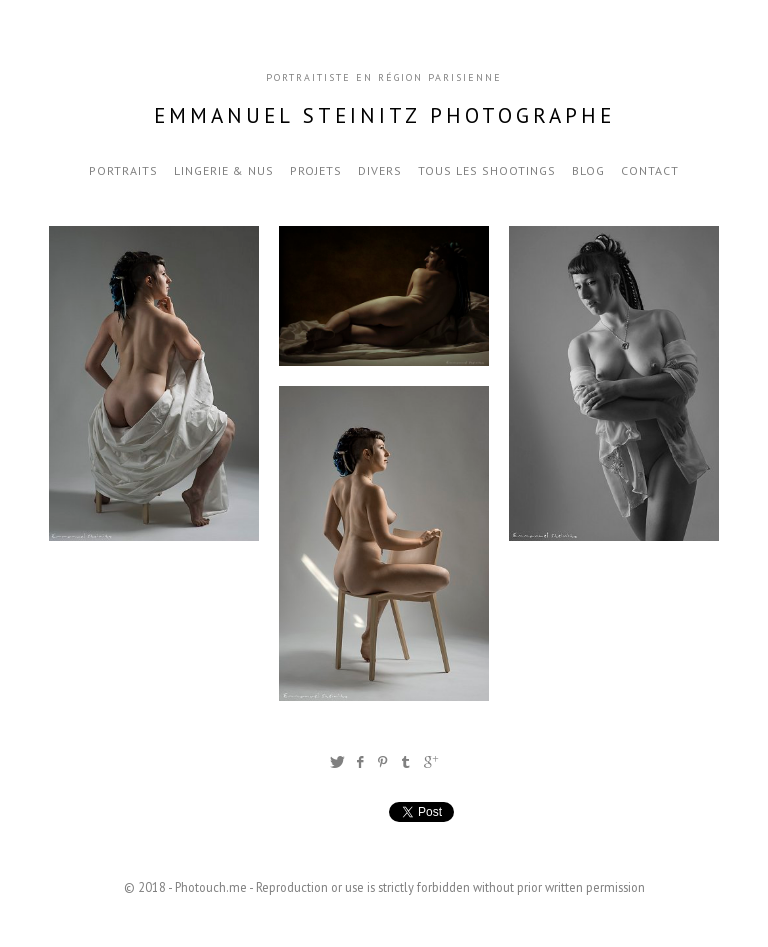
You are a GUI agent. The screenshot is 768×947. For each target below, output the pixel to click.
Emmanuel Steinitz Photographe (384, 115)
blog (588, 170)
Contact (650, 170)
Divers (380, 170)
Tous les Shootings (487, 170)
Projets (316, 170)
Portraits (123, 170)
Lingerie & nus (224, 170)
